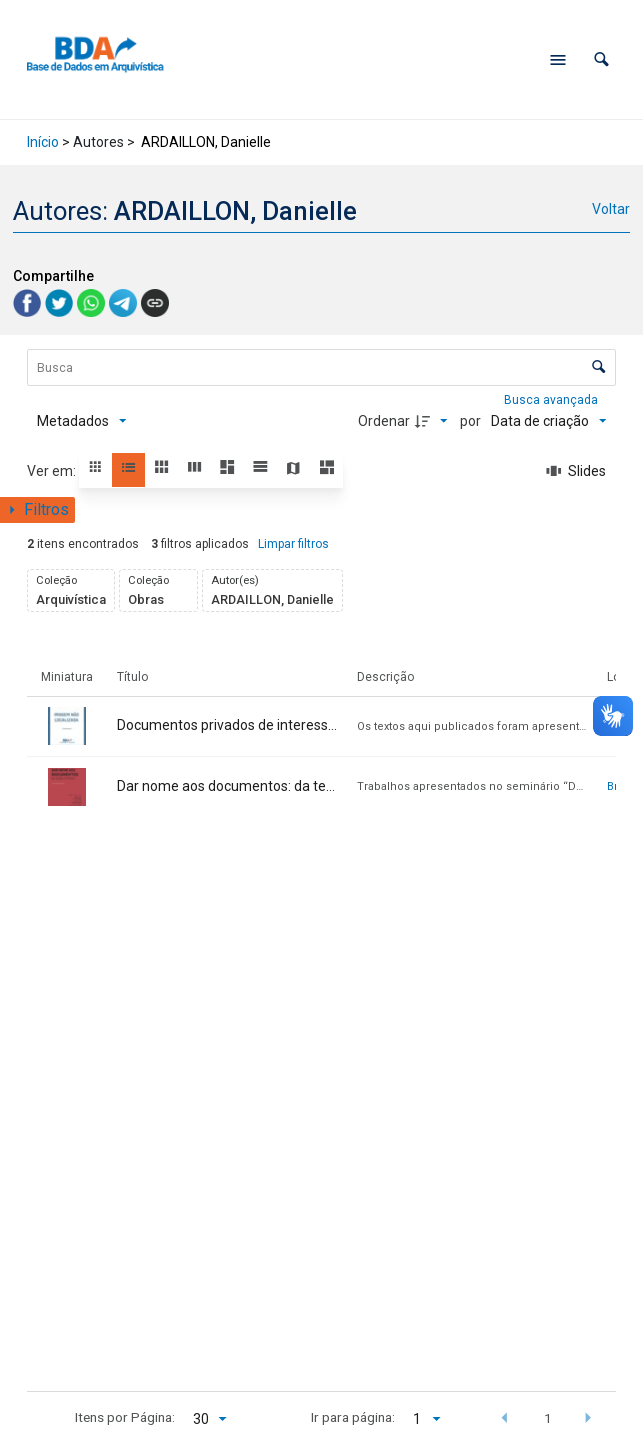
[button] (601, 59)
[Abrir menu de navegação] (558, 60)
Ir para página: (353, 1417)
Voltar (611, 209)
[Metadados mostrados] (82, 421)
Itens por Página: (125, 1417)
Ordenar (384, 421)
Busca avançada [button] (552, 400)
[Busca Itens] (321, 367)
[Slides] (577, 471)
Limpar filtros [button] (293, 544)
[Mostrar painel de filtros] (37, 510)
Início (43, 142)
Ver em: (53, 471)
